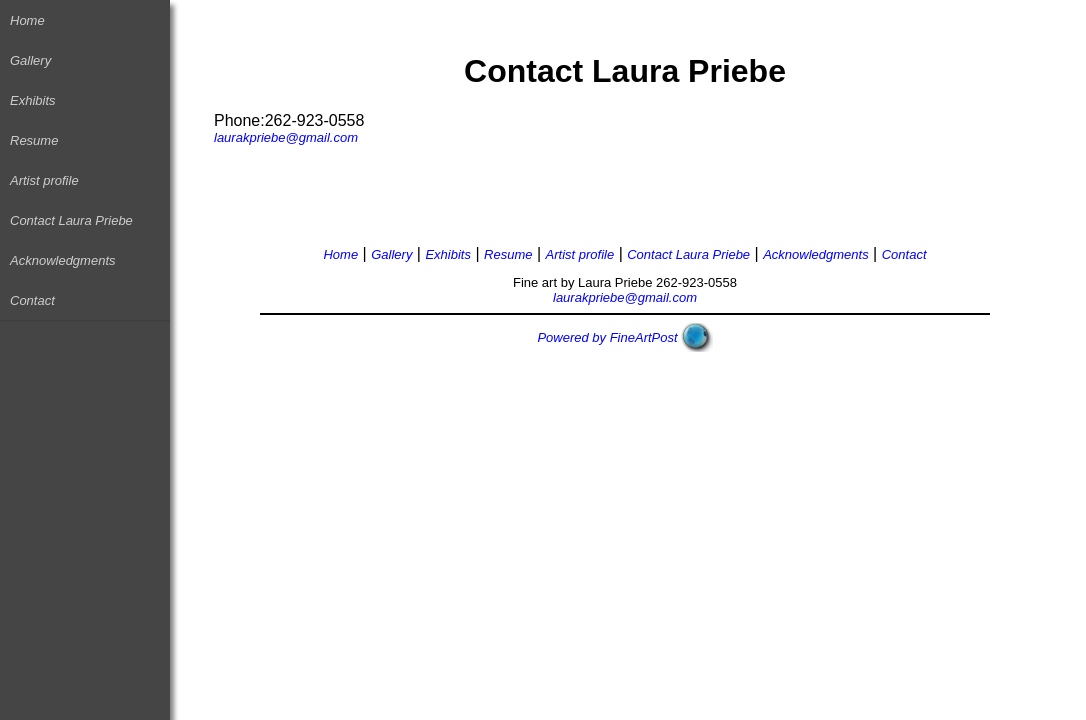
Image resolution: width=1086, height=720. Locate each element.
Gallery (30, 60)
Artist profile (44, 180)
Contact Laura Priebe (71, 220)
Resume (34, 140)
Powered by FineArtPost (607, 337)
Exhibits (33, 100)
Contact (32, 300)
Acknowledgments (63, 260)
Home (27, 20)
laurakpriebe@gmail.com (286, 137)
